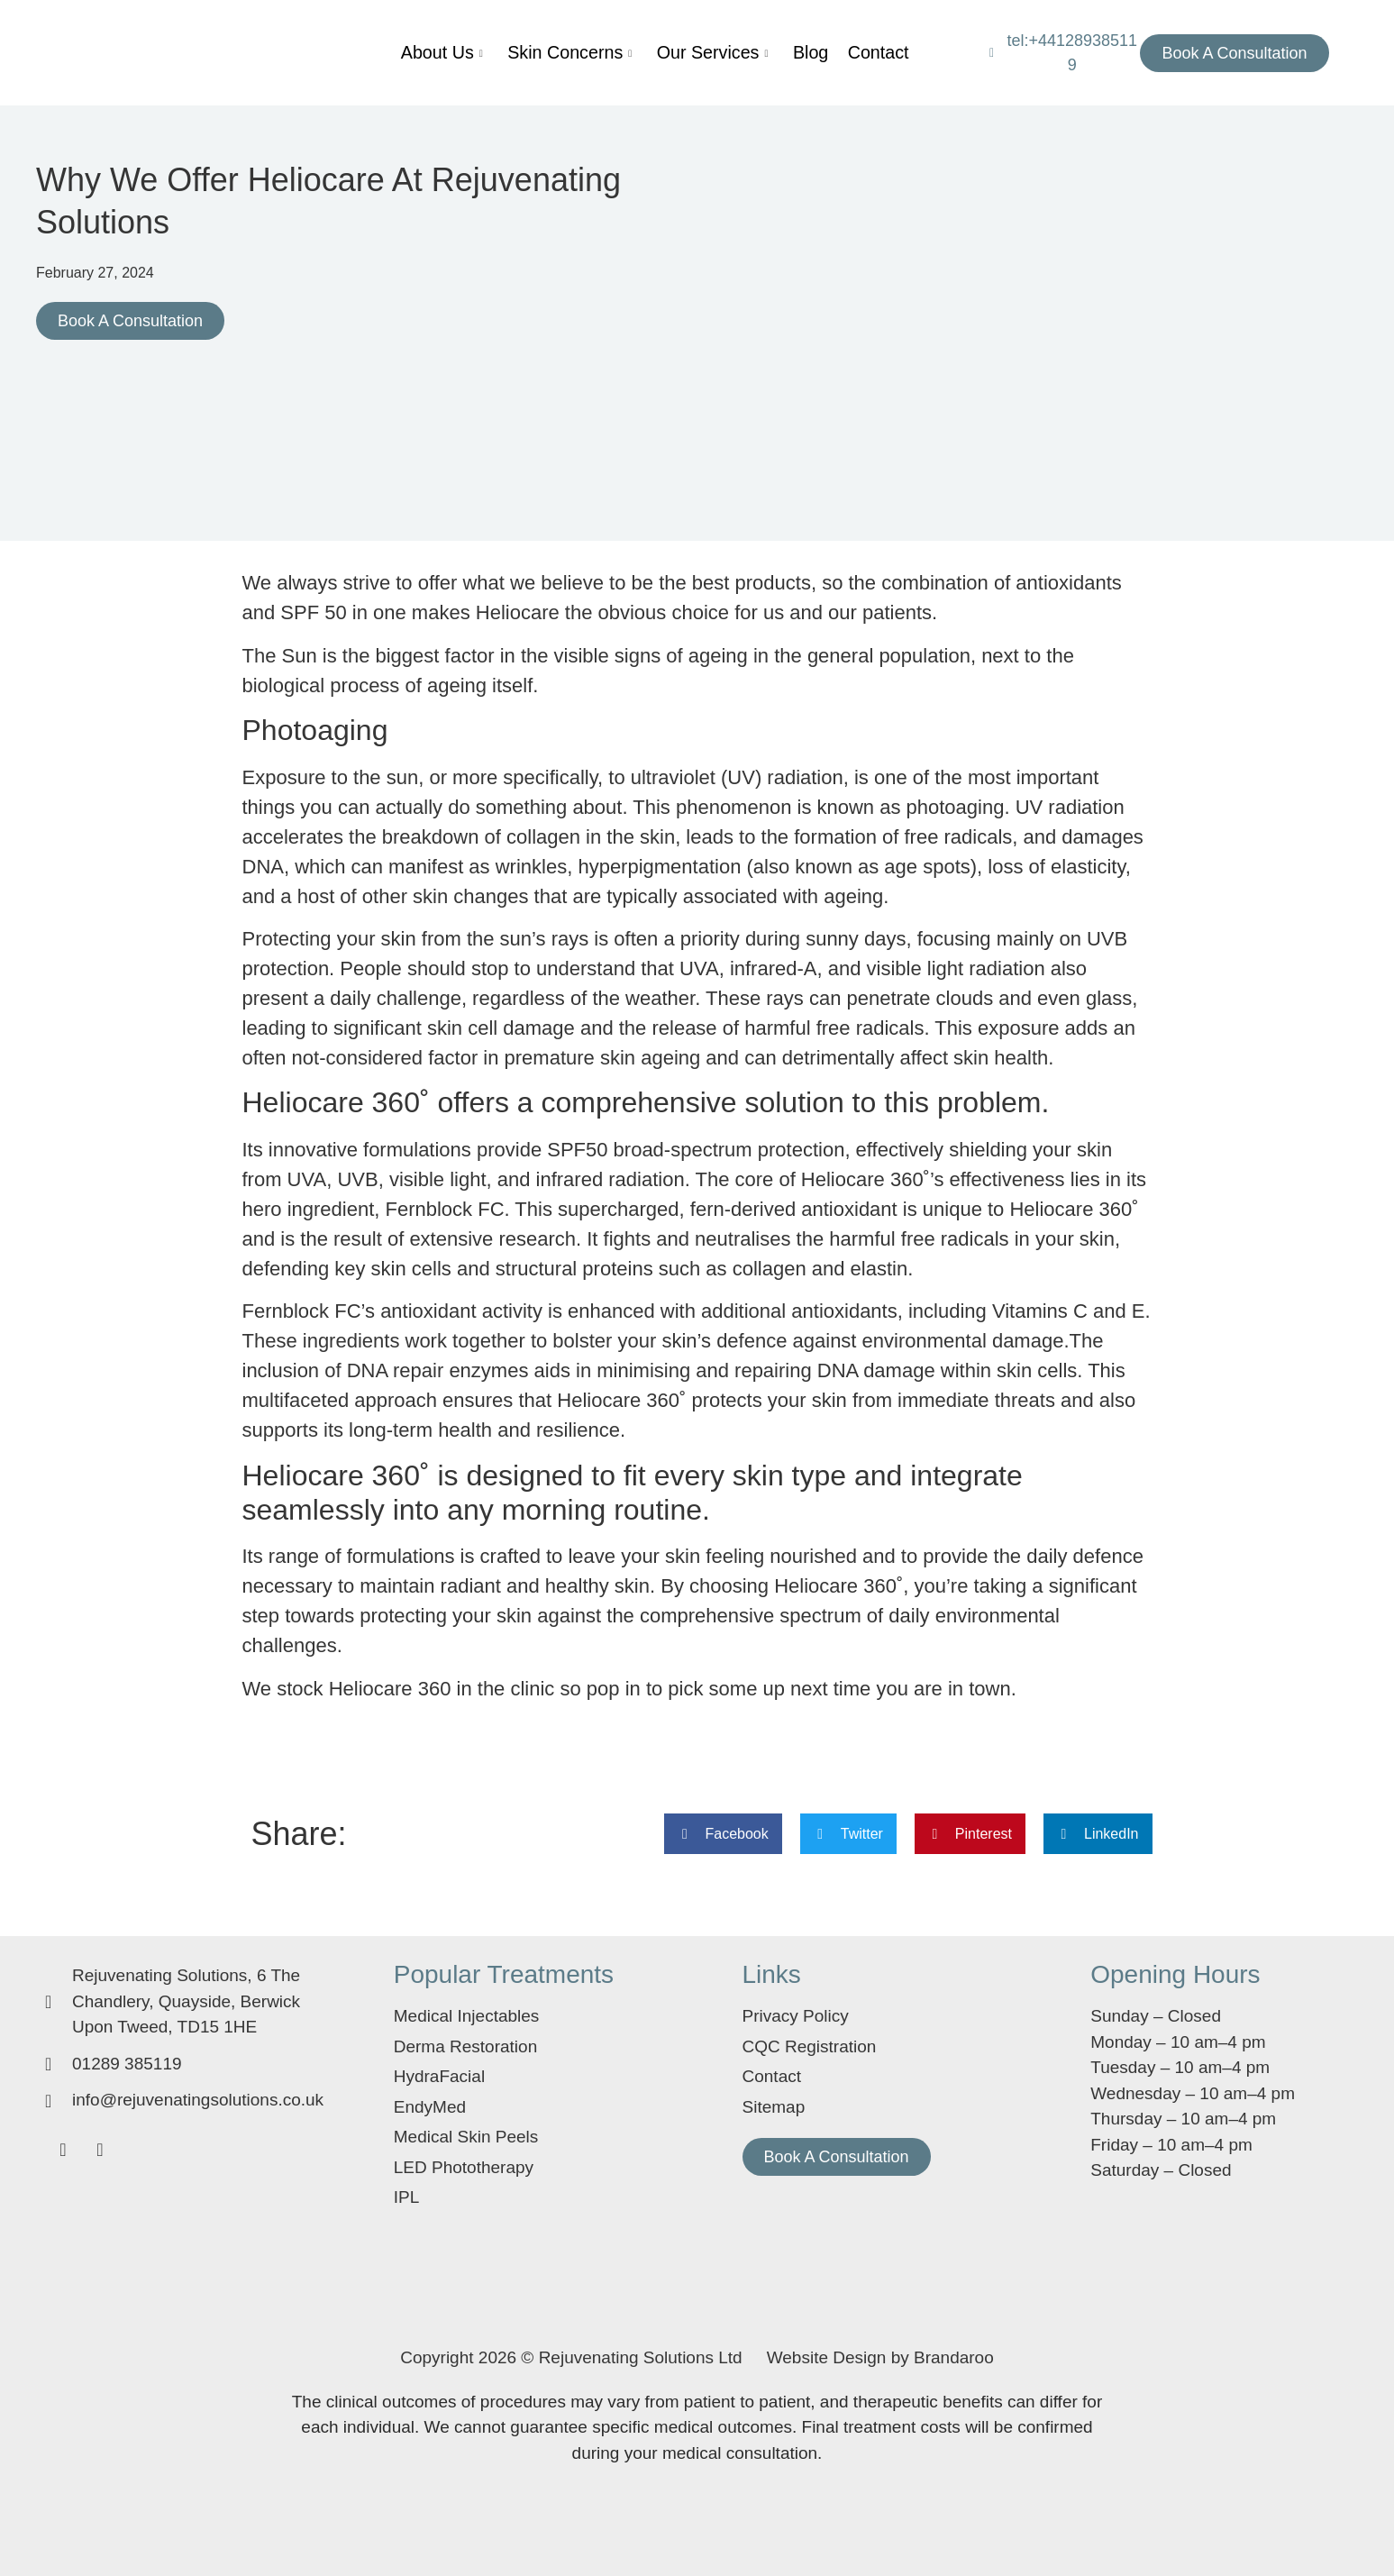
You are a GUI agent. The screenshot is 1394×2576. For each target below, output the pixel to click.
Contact (834, 52)
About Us (469, 52)
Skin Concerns (577, 52)
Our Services (698, 52)
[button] (722, 1833)
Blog (780, 52)
